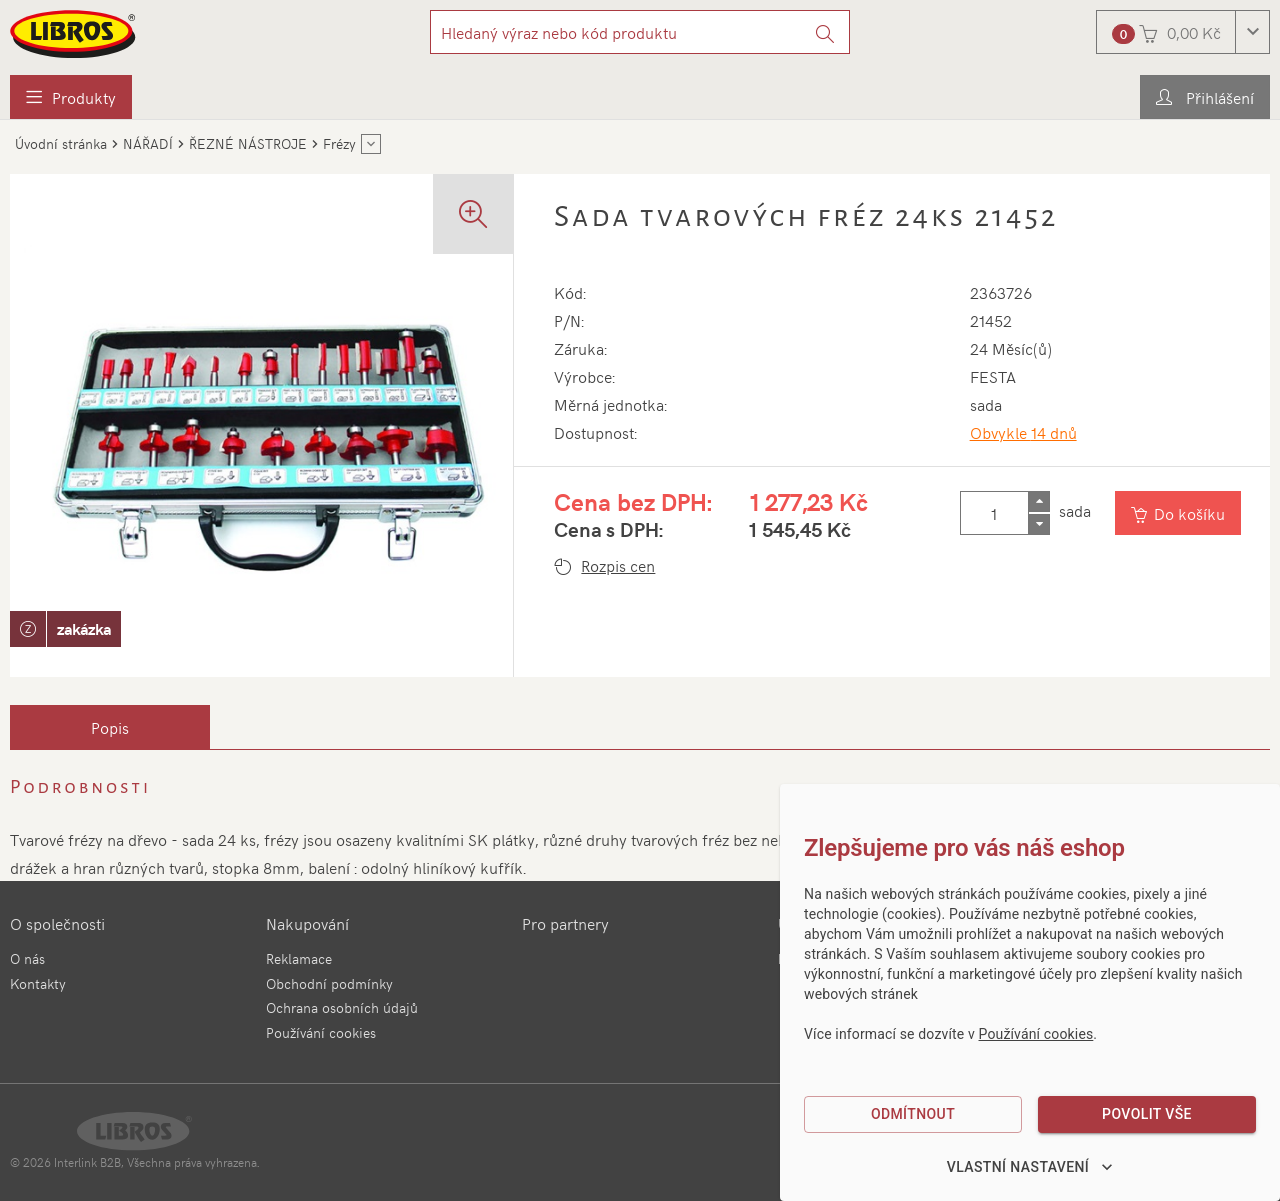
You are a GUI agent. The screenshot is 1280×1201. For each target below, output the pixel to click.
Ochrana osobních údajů (342, 1007)
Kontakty (38, 983)
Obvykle (1023, 432)
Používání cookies (321, 1032)
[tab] (110, 727)
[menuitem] (71, 97)
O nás (27, 958)
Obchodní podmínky (329, 983)
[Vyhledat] (825, 32)
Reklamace (299, 958)
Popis (110, 727)
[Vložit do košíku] (1178, 513)
